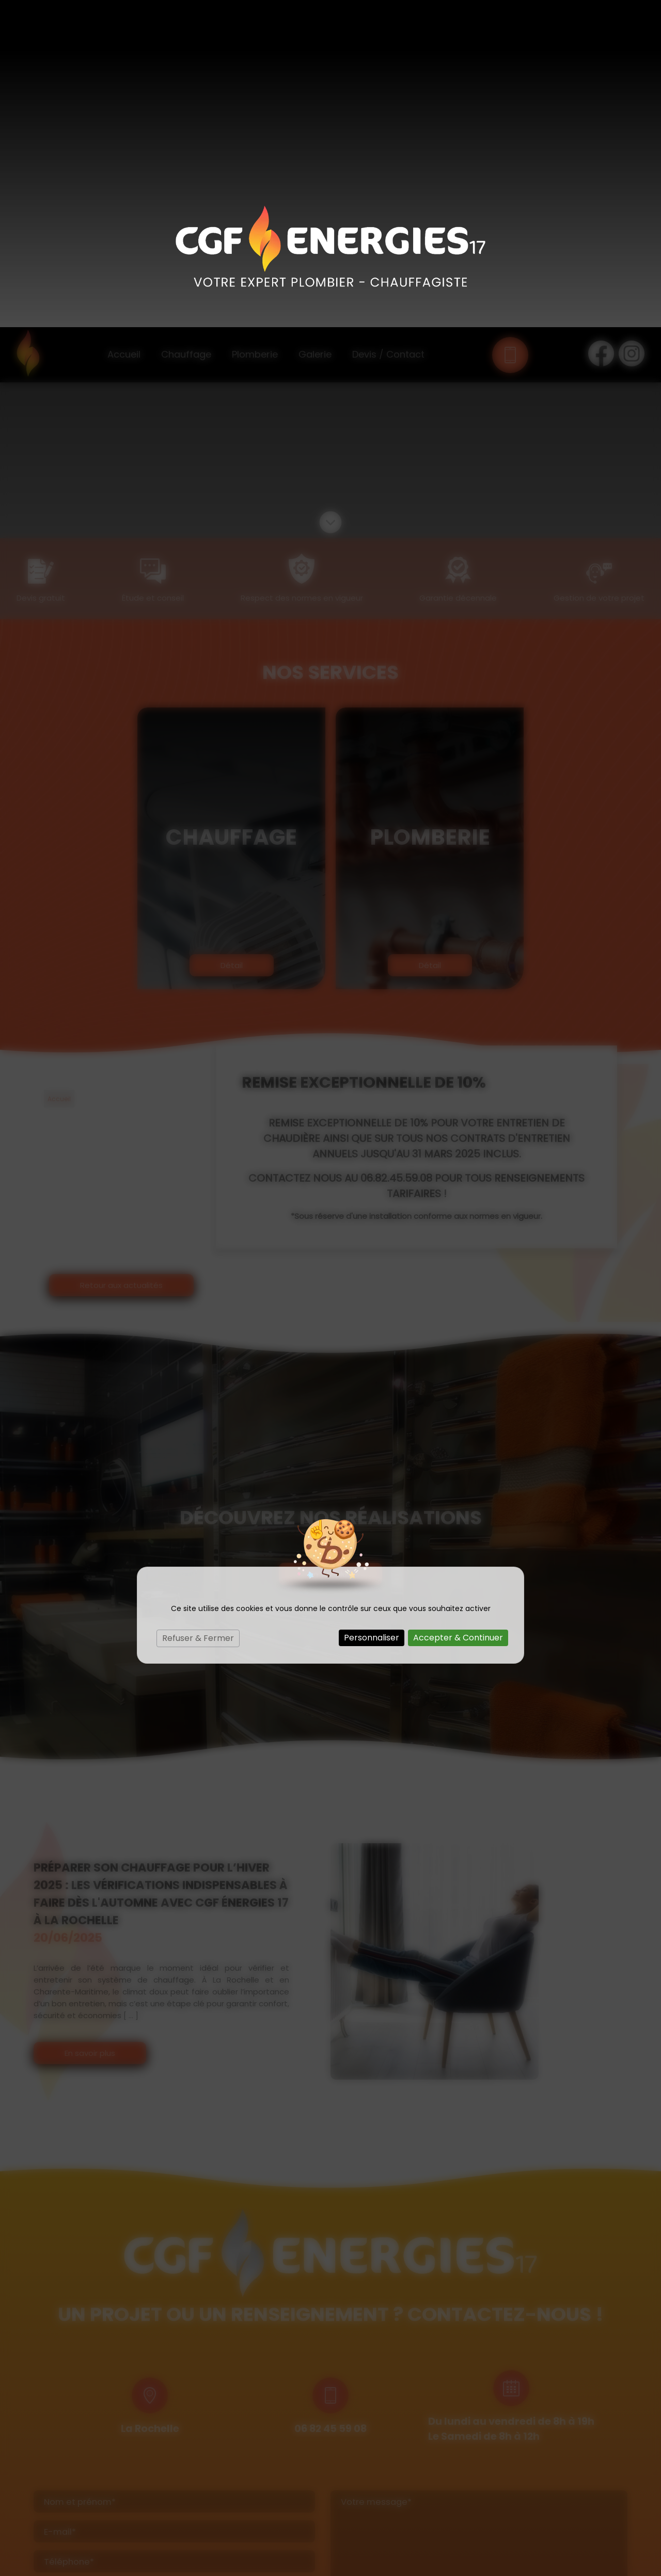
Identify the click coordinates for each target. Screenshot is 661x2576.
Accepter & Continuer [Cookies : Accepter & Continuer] (458, 1310)
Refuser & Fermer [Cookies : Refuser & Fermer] (198, 1311)
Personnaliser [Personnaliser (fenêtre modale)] (371, 1310)
